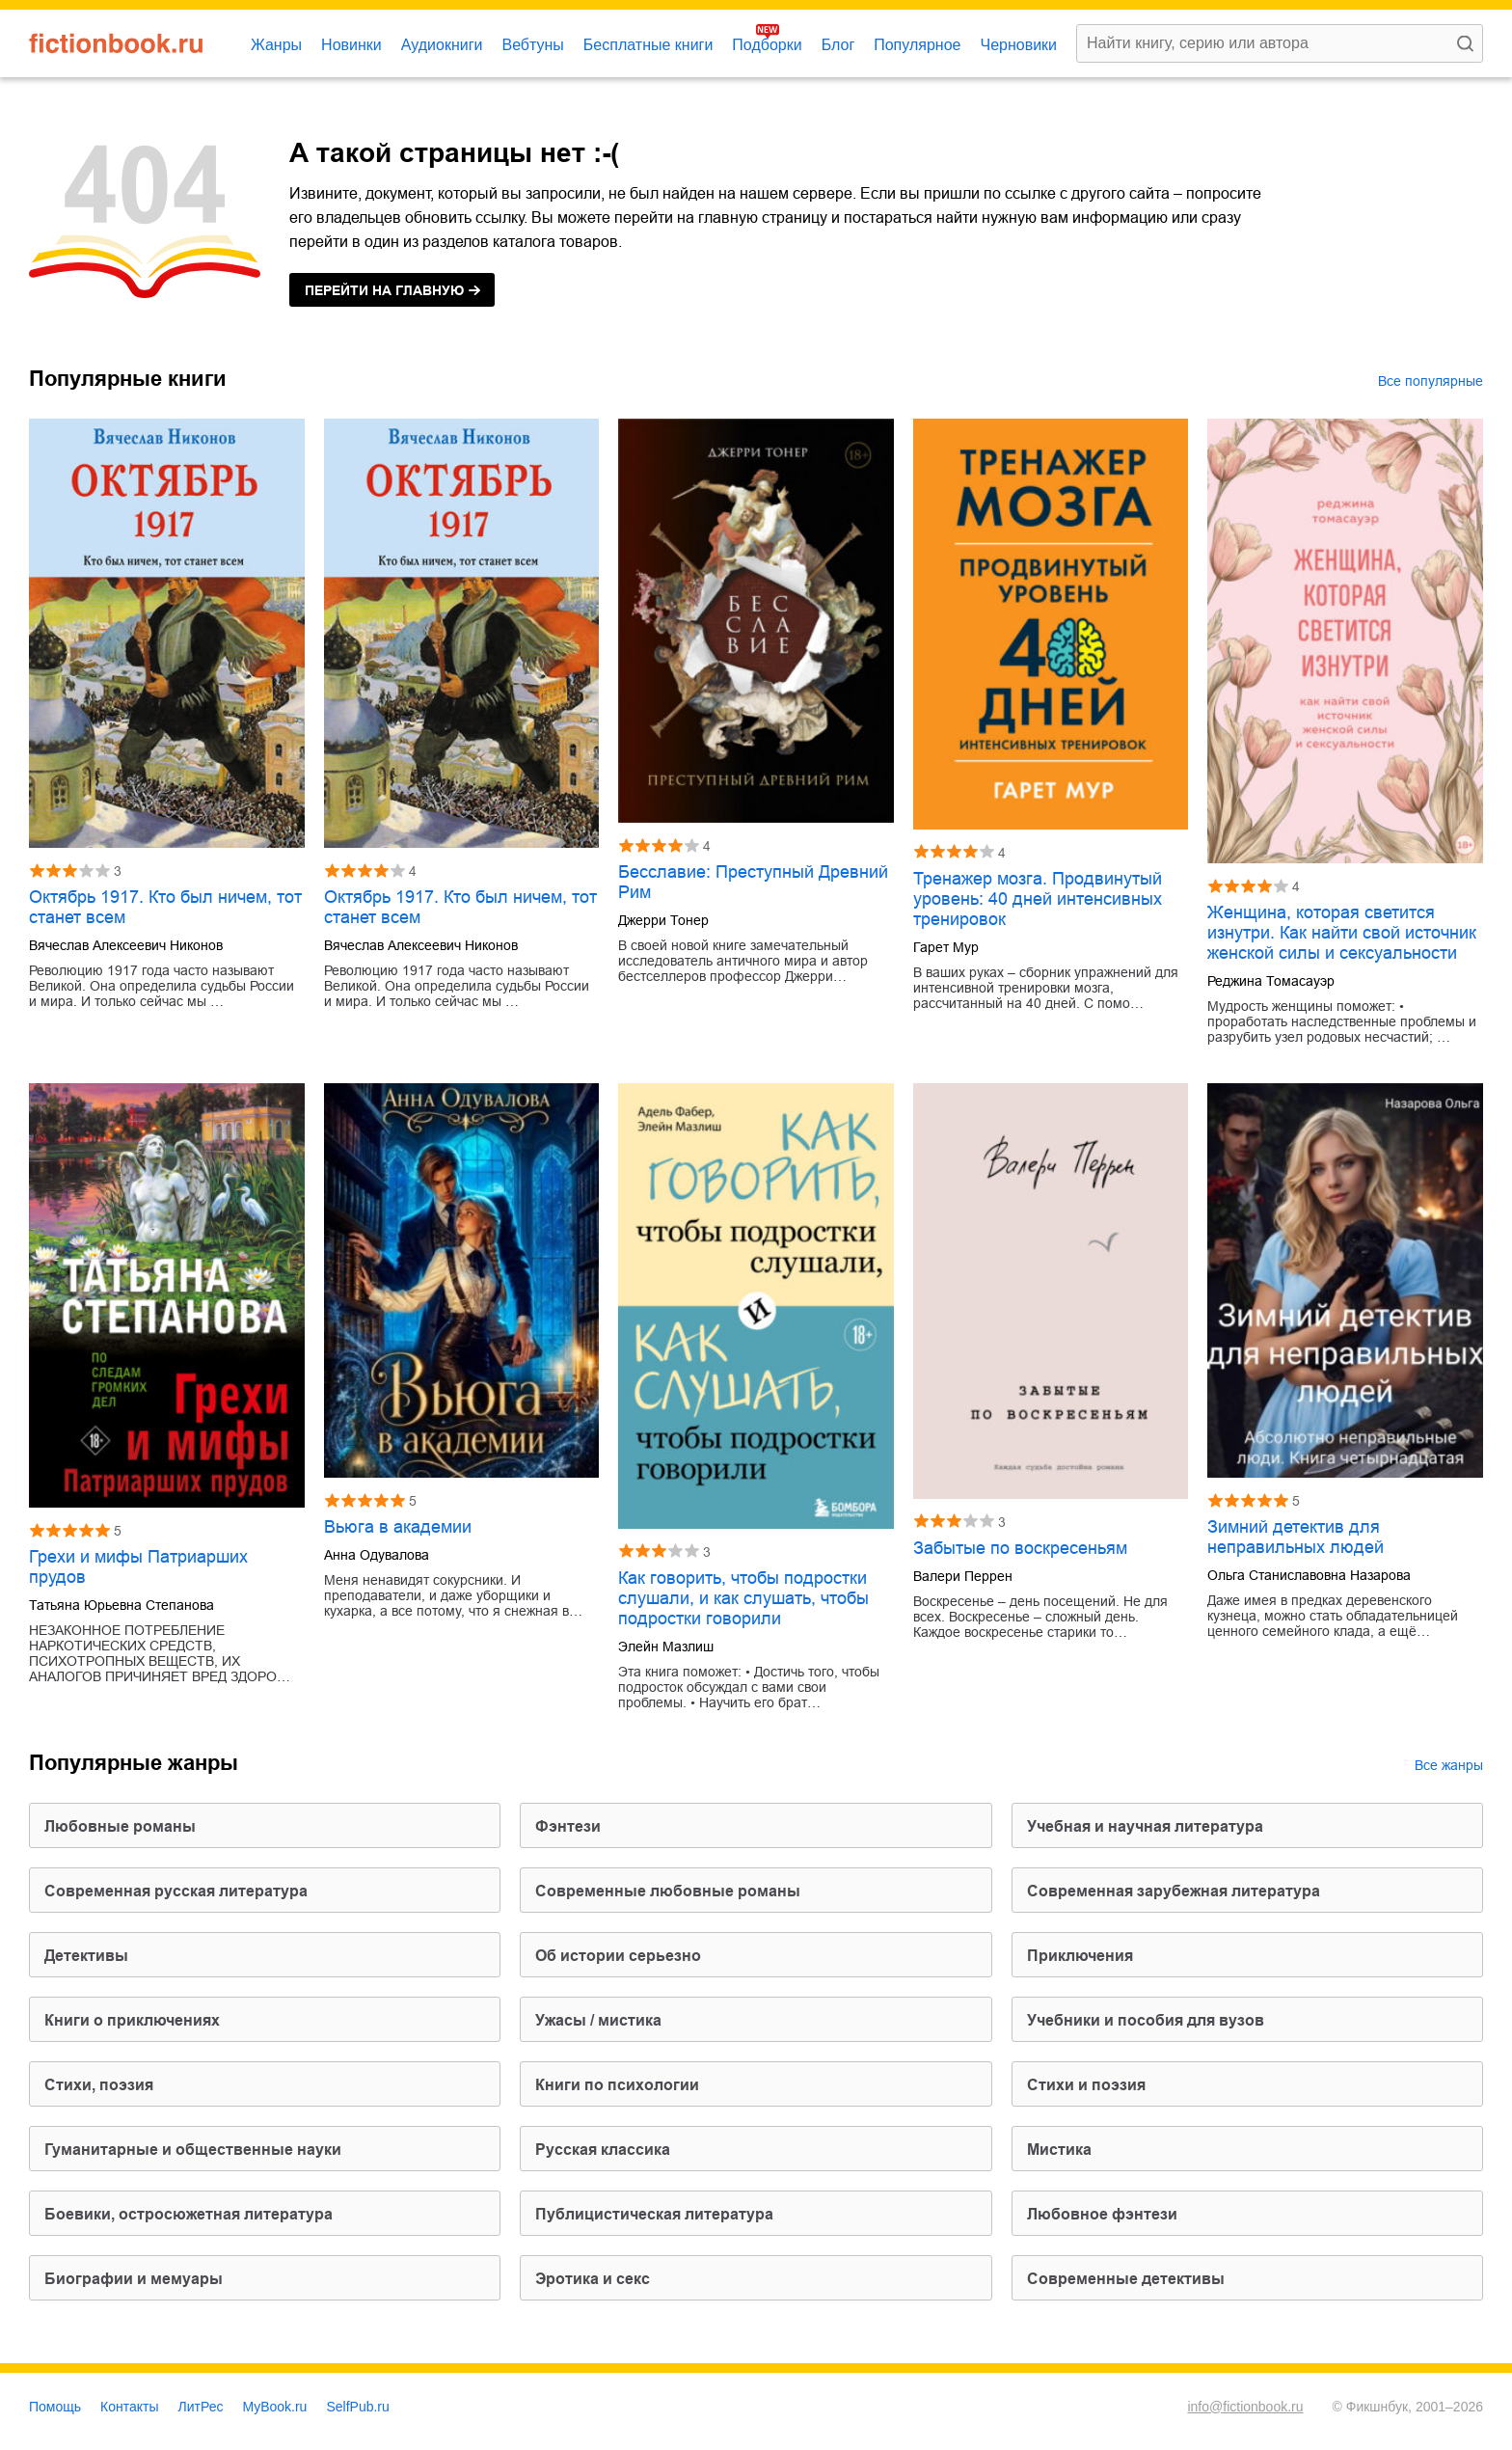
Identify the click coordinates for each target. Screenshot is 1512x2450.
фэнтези (568, 1826)
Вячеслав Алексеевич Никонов (126, 945)
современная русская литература (176, 1891)
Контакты (129, 2406)
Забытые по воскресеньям (1020, 1548)
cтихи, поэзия (98, 2085)
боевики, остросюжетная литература (188, 2214)
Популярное (917, 45)
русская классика (602, 2149)
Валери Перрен (962, 1576)
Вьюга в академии (398, 1527)
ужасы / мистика (598, 2020)
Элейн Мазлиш (666, 1646)
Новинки (351, 45)
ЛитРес (201, 2406)
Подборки (766, 45)
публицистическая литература (654, 2214)
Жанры (276, 45)
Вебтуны (532, 45)
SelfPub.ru (357, 2406)
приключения (1080, 1955)
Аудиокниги (442, 45)
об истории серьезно (618, 1955)
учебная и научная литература (1145, 1826)
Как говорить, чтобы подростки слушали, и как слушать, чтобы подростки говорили (743, 1598)
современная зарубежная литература (1173, 1891)
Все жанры (1449, 1765)
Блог (838, 45)
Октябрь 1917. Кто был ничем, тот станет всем (165, 907)
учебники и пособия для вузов (1145, 2020)
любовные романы (120, 1826)
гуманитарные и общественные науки (192, 2149)
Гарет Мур (946, 947)
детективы (86, 1955)
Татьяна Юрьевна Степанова (121, 1605)
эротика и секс (592, 2279)
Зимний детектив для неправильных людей (1295, 1537)
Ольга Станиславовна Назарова (1309, 1575)
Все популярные (1430, 381)
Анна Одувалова (376, 1555)
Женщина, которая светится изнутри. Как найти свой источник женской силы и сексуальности (1341, 933)
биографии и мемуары (133, 2279)
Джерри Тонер (663, 920)
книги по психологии (617, 2085)
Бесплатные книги (648, 45)
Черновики (1018, 45)
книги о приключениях (132, 2020)
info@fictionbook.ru (1245, 2406)
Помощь (55, 2406)
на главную (384, 290)
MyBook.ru (275, 2406)
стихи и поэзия (1086, 2085)
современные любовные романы (667, 1891)
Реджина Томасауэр (1271, 981)
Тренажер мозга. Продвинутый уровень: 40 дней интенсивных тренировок (1037, 899)
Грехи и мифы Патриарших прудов (138, 1567)
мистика (1059, 2149)
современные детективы (1126, 2279)
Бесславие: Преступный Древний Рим (753, 882)
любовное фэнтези (1102, 2214)
